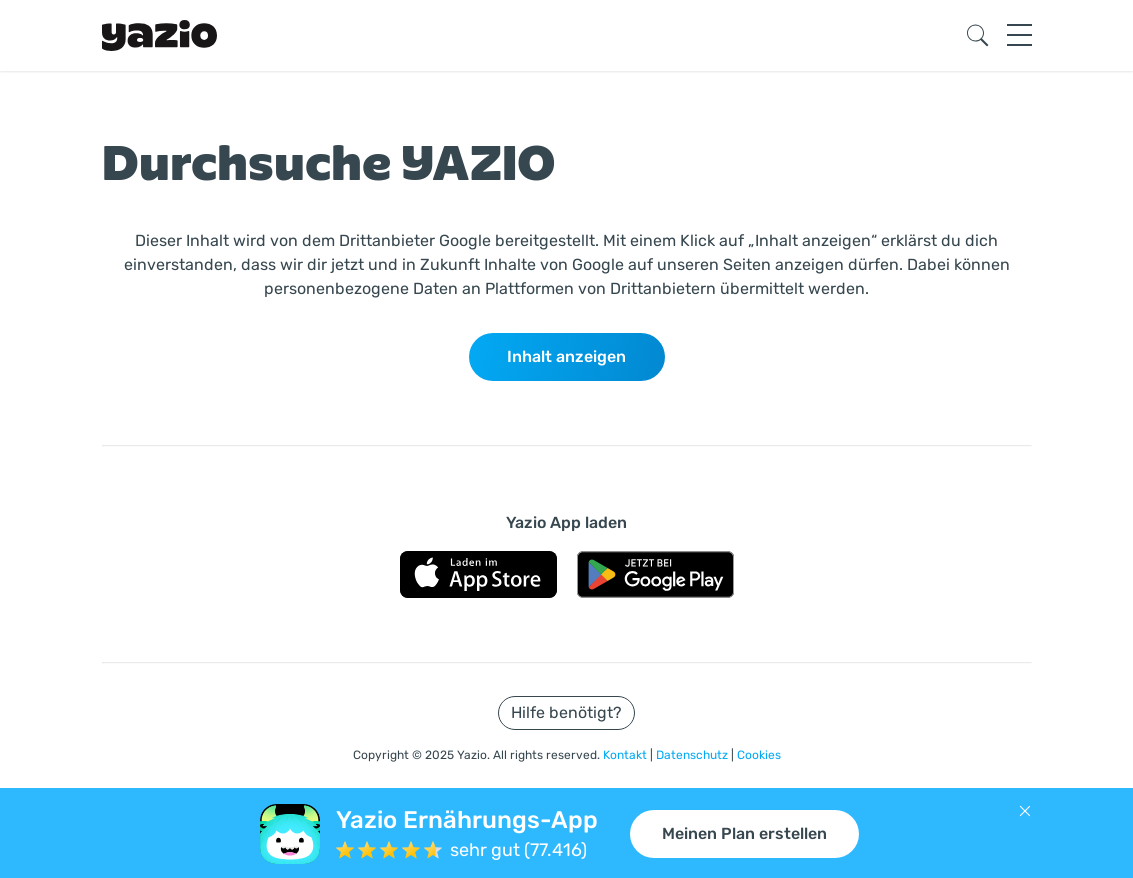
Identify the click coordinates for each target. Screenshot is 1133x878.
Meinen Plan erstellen (744, 833)
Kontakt (626, 755)
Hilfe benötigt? (566, 712)
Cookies (759, 755)
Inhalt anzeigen (566, 356)
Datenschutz (693, 755)
